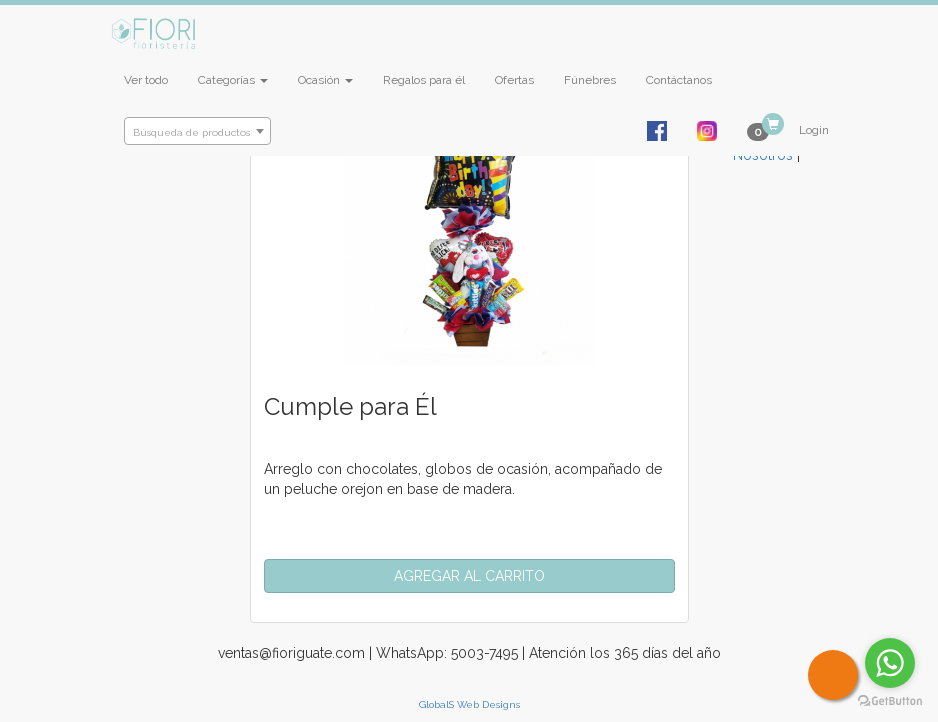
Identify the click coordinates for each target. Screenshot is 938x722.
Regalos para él (424, 80)
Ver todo (146, 80)
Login (814, 130)
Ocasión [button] (325, 80)
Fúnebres (590, 80)
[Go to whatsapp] (890, 663)
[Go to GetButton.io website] (890, 701)
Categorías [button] (233, 80)
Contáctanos (679, 80)
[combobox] (197, 131)
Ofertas (514, 80)
